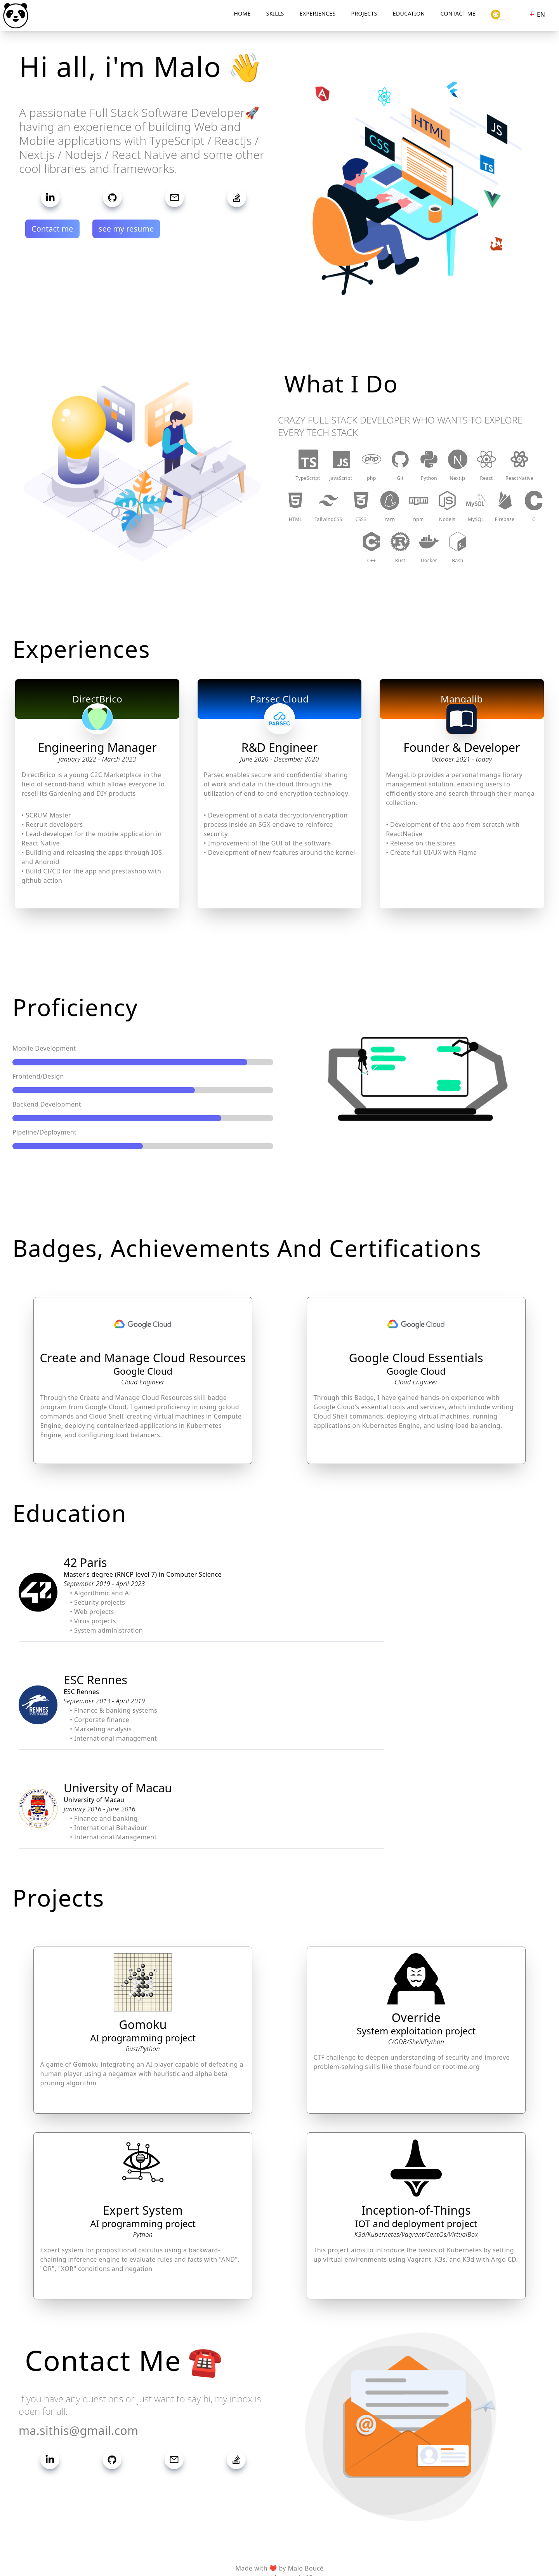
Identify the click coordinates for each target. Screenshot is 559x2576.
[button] (416, 179)
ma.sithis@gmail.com (79, 2430)
